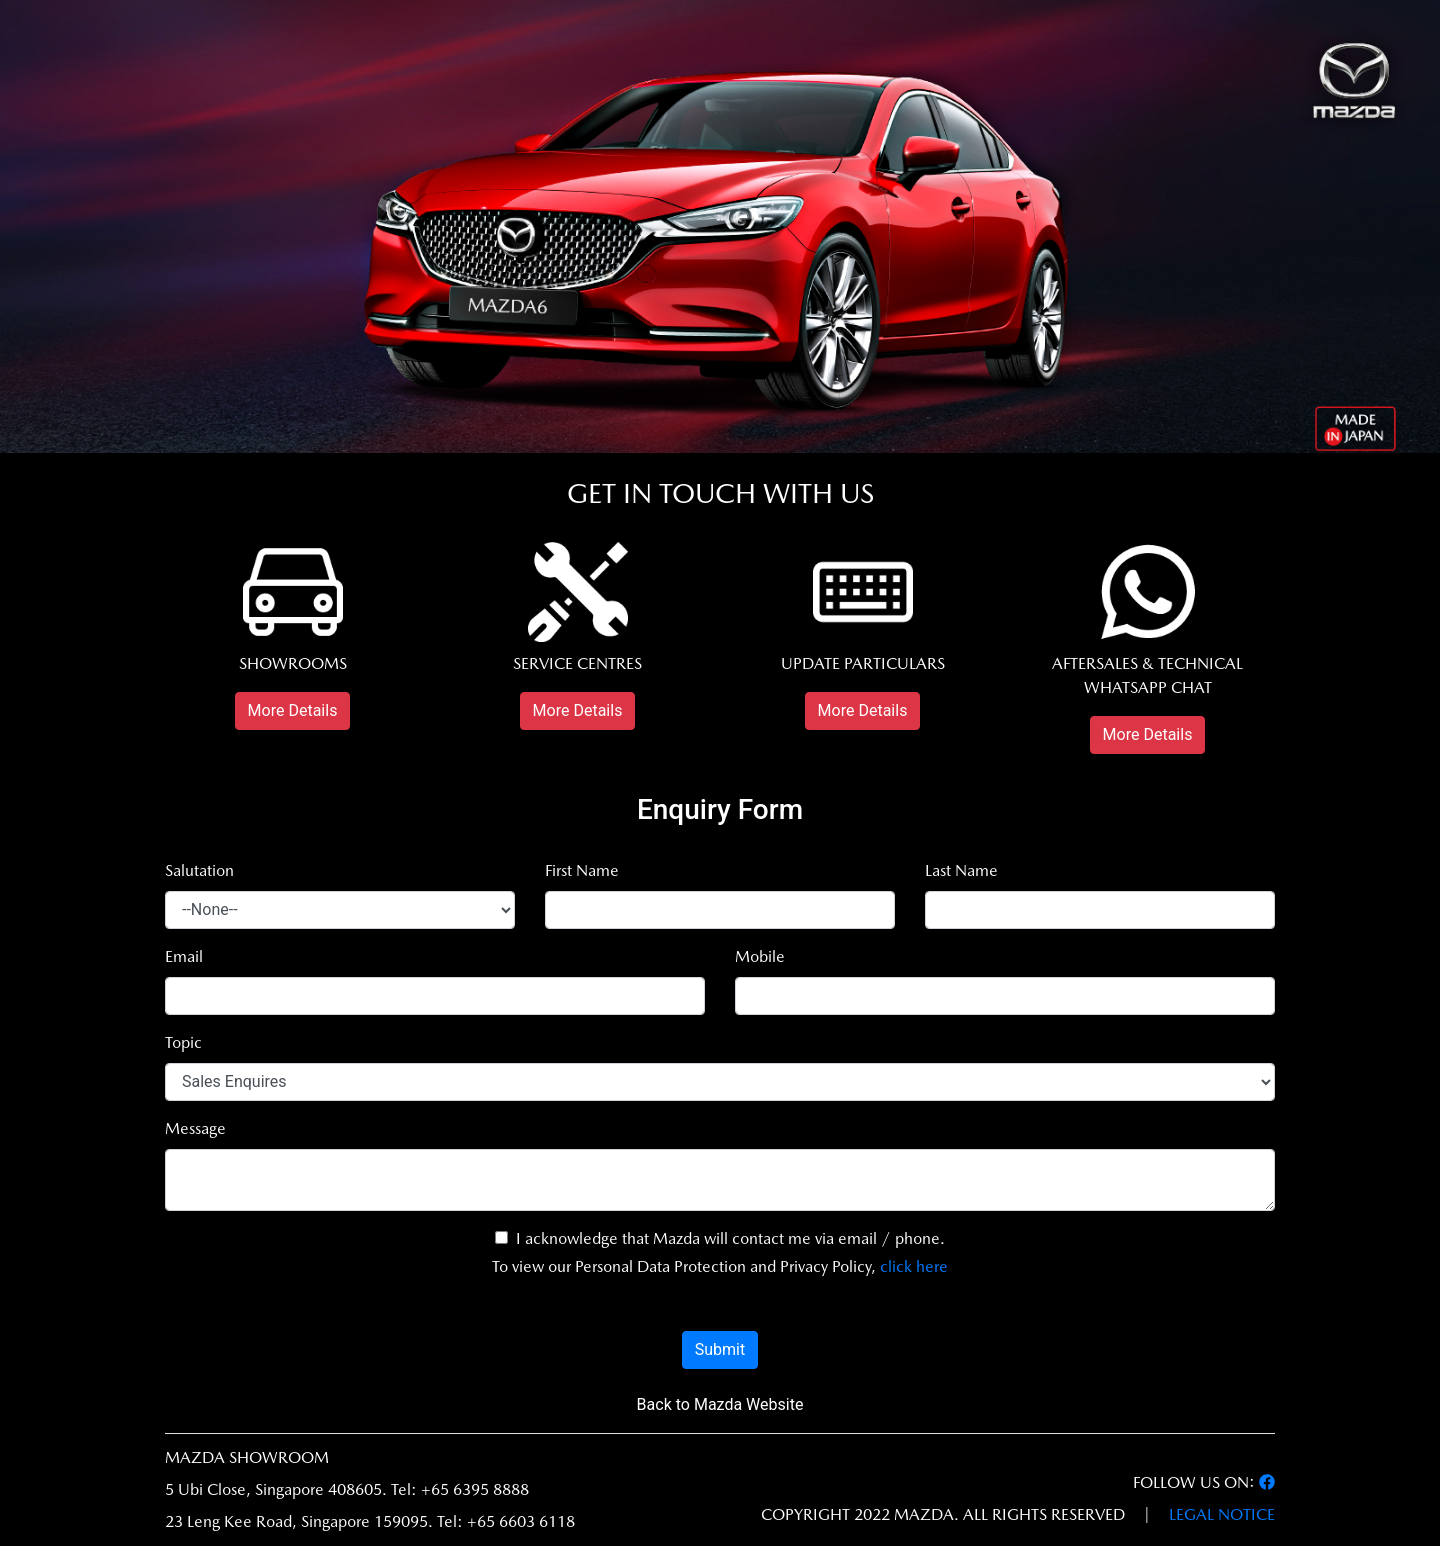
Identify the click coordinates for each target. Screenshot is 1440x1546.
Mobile (760, 956)
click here (914, 1266)
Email (184, 956)
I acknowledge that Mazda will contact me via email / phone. (720, 1238)
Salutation (199, 870)
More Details (293, 710)
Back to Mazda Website (720, 1404)
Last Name (961, 870)
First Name (582, 870)
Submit (720, 1349)
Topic (183, 1042)
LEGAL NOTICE (1222, 1514)
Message (195, 1128)
